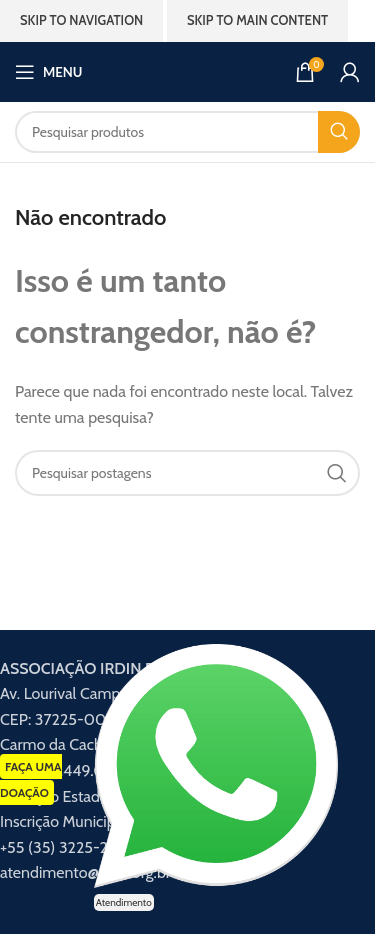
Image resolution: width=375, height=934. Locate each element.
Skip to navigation (81, 20)
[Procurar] (187, 132)
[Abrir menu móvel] (48, 72)
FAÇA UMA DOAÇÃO (31, 779)
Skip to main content (257, 20)
